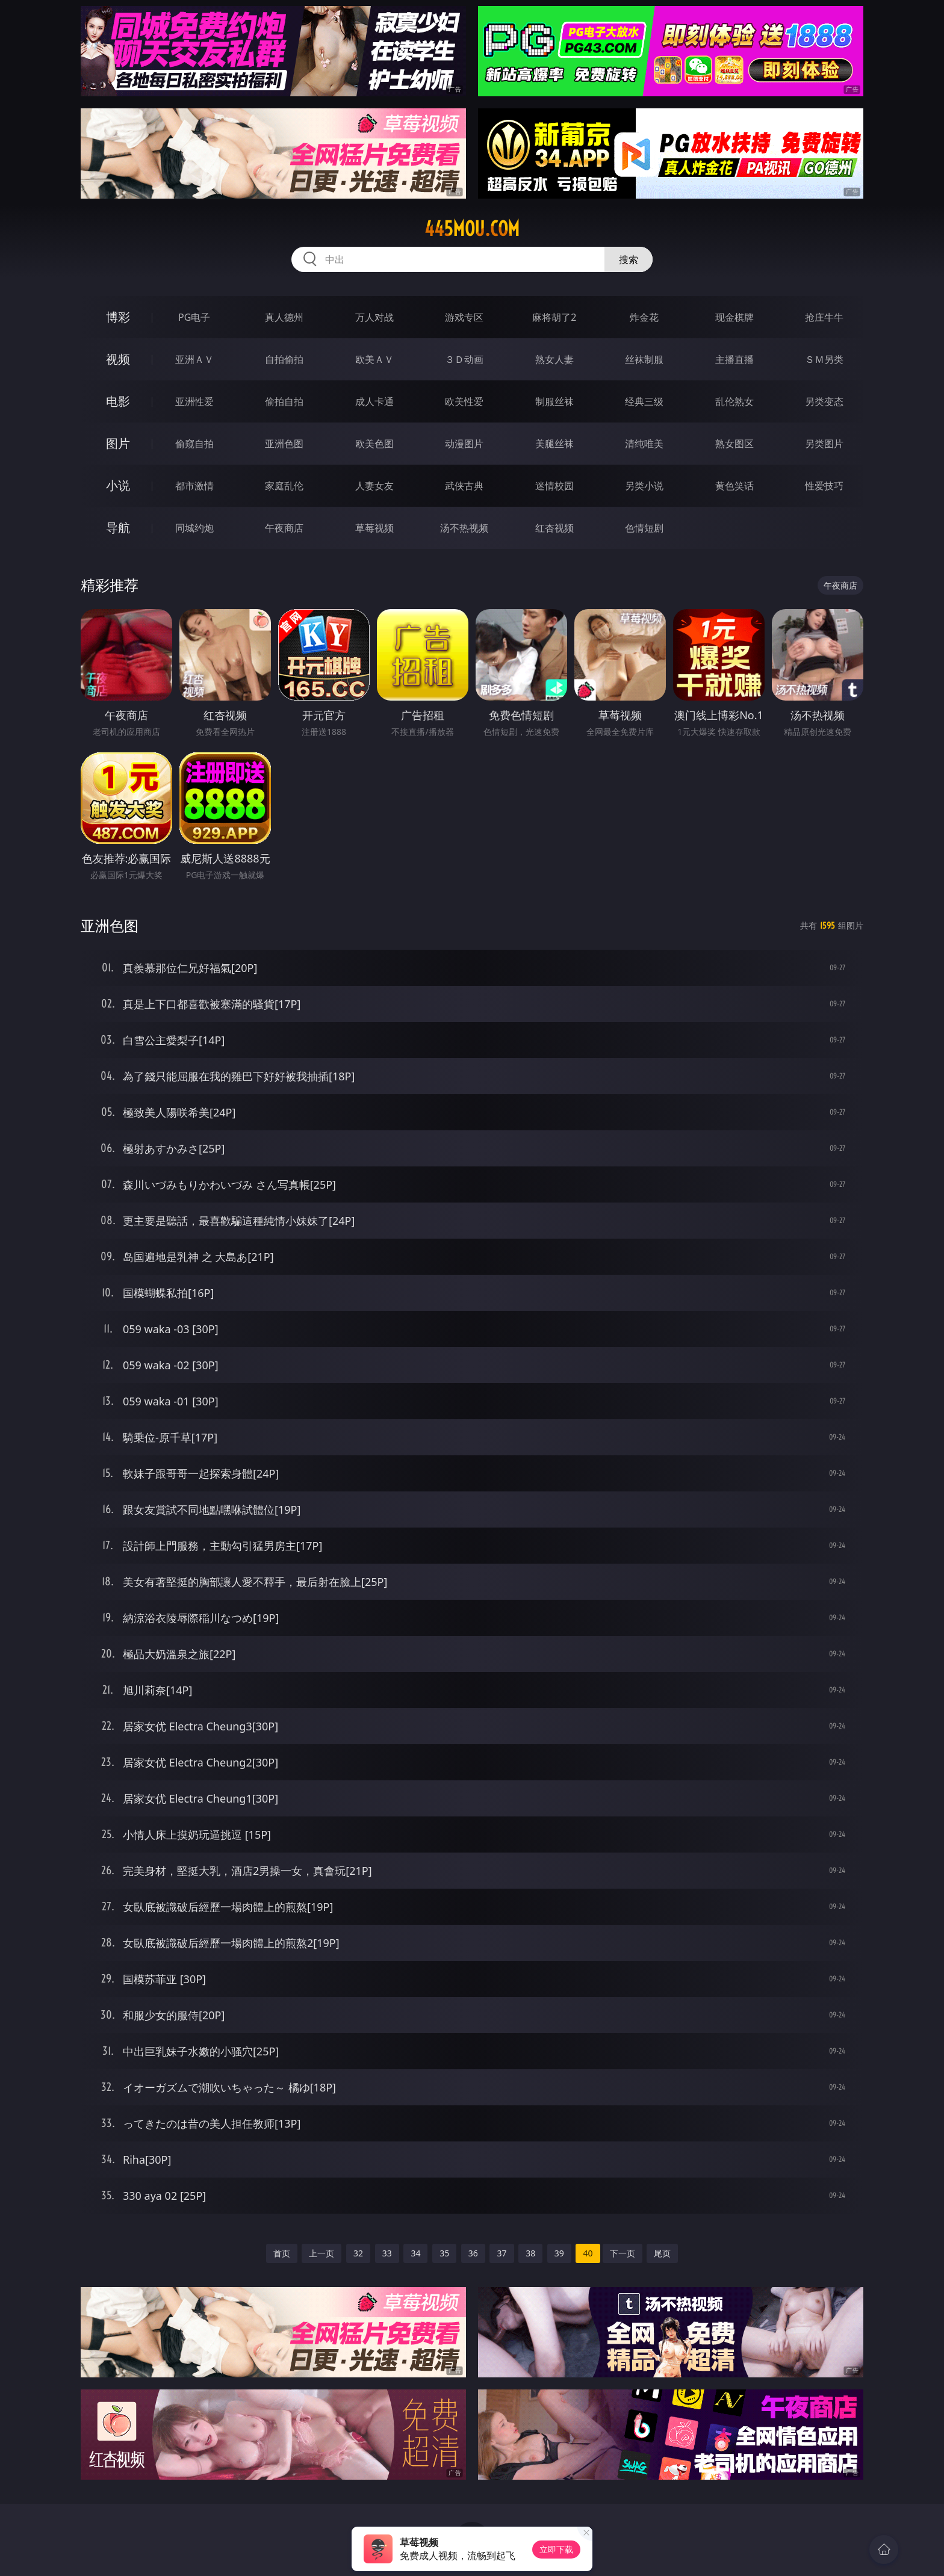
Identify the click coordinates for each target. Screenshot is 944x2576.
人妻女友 (374, 485)
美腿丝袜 (554, 443)
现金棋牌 (734, 317)
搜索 (628, 259)
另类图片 (824, 443)
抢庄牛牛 (824, 317)
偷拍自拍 (284, 401)
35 (444, 2253)
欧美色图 (374, 443)
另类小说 (644, 485)
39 (559, 2253)
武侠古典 (464, 485)
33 (387, 2253)
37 (501, 2253)
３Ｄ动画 (464, 359)
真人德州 (284, 317)
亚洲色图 (284, 443)
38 (530, 2253)
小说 (118, 485)
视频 (118, 359)
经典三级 (644, 401)
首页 (281, 2253)
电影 (118, 401)
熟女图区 (734, 443)
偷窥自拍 (194, 443)
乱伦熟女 (734, 401)
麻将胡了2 (554, 317)
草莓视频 (374, 527)
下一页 (622, 2253)
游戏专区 (464, 317)
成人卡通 (374, 401)
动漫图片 (464, 443)
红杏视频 (554, 527)
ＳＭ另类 (824, 359)
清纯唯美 (644, 443)
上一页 (321, 2253)
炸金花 (644, 317)
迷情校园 (554, 485)
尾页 (662, 2253)
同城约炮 (194, 527)
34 (415, 2253)
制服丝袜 (554, 401)
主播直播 (734, 359)
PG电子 (194, 317)
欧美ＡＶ (374, 359)
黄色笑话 (734, 485)
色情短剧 (644, 527)
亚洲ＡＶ (194, 359)
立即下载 (556, 2549)
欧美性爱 (464, 401)
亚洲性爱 (194, 401)
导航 (118, 527)
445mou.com (472, 229)
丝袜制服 (644, 359)
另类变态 (824, 401)
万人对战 (374, 317)
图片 (118, 443)
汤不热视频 (464, 527)
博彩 (118, 317)
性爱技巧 (824, 485)
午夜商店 (284, 527)
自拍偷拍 (284, 359)
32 (358, 2253)
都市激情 (194, 485)
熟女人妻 (554, 359)
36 (473, 2253)
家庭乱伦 (284, 485)
